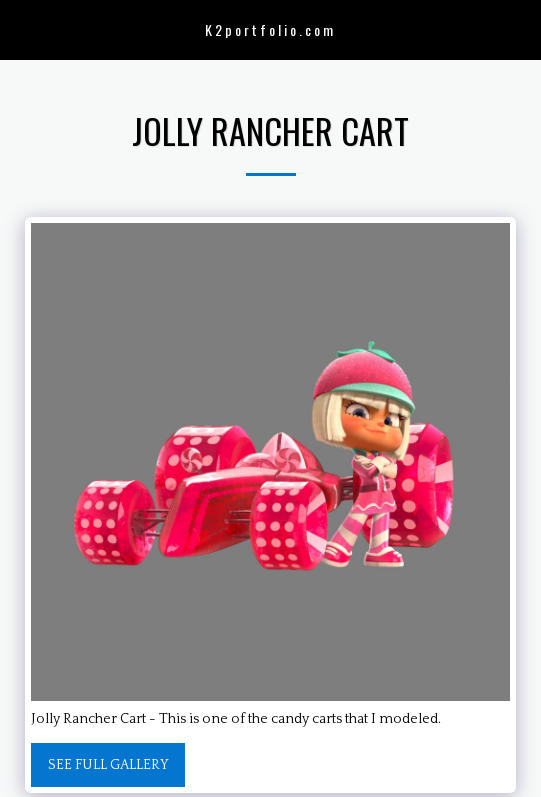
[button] (22, 29)
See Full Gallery (108, 765)
